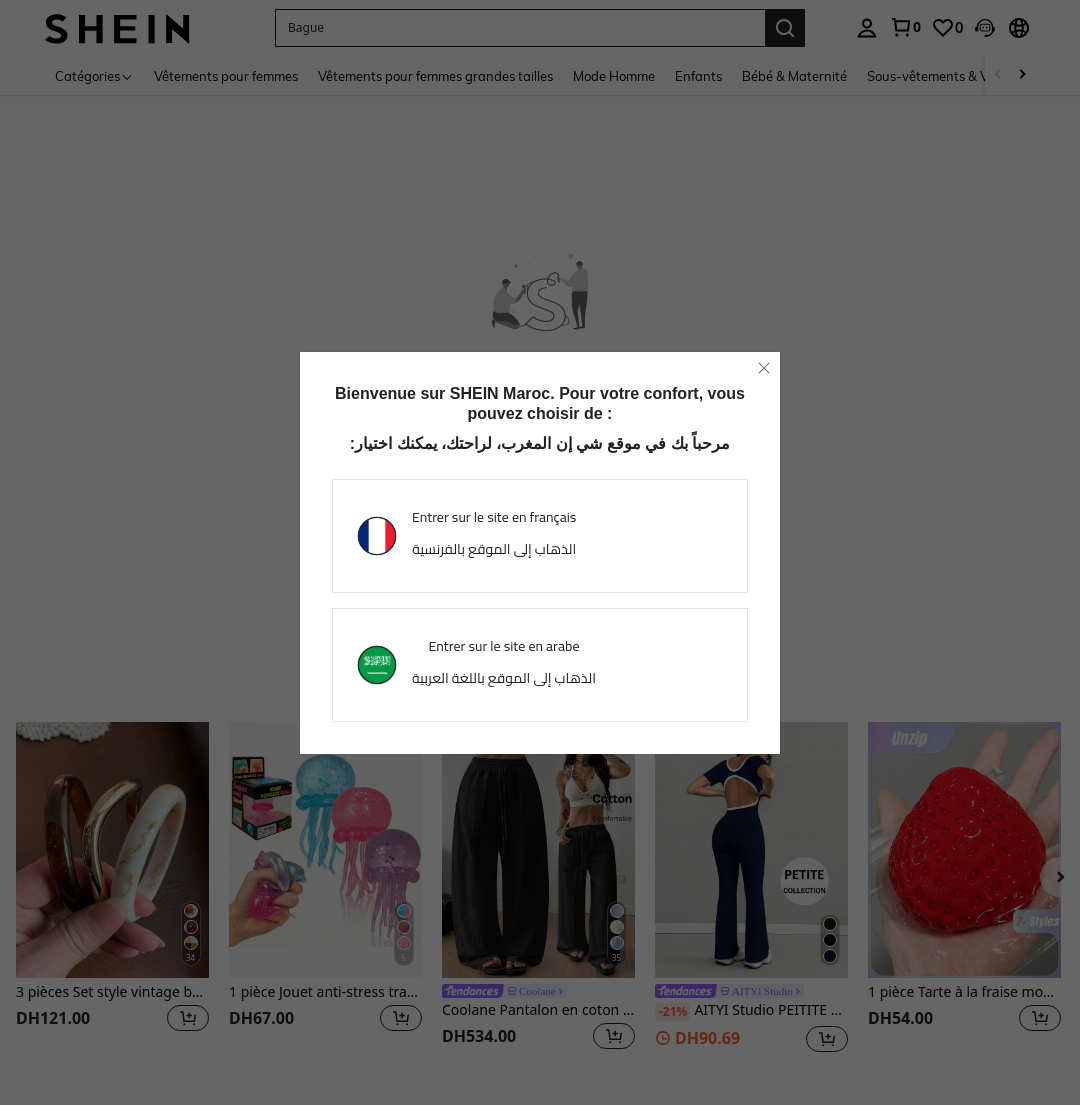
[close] (764, 368)
